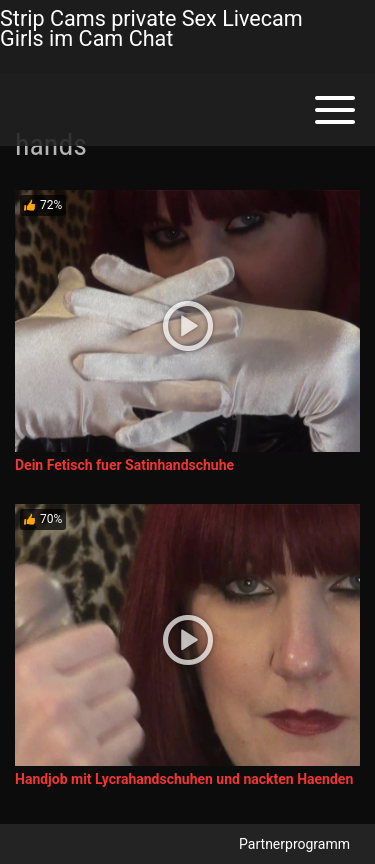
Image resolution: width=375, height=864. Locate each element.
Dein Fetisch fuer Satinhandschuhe (124, 465)
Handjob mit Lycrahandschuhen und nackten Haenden (184, 779)
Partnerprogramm (294, 844)
